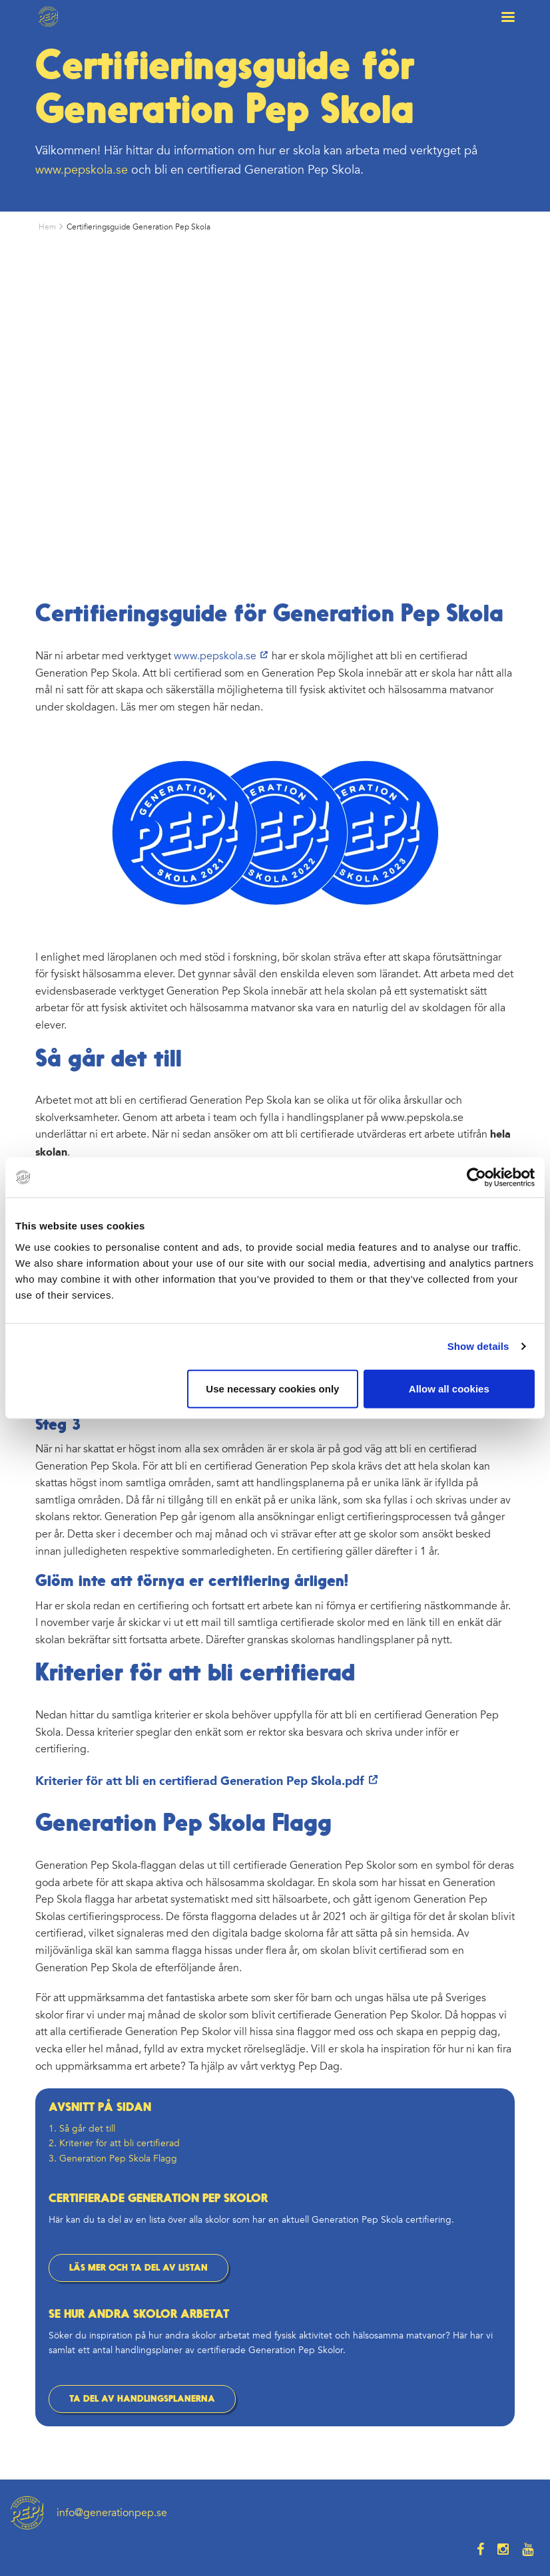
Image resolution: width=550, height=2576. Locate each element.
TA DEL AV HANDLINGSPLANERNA (142, 2399)
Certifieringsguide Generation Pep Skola (138, 227)
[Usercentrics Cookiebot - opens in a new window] (476, 1178)
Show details (478, 1346)
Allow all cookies (449, 1388)
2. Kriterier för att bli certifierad (114, 2143)
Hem (47, 227)
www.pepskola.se (81, 169)
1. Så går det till (82, 2128)
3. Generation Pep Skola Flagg (113, 2158)
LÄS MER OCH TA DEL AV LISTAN (138, 2268)
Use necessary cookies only (272, 1388)
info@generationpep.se (112, 2512)
